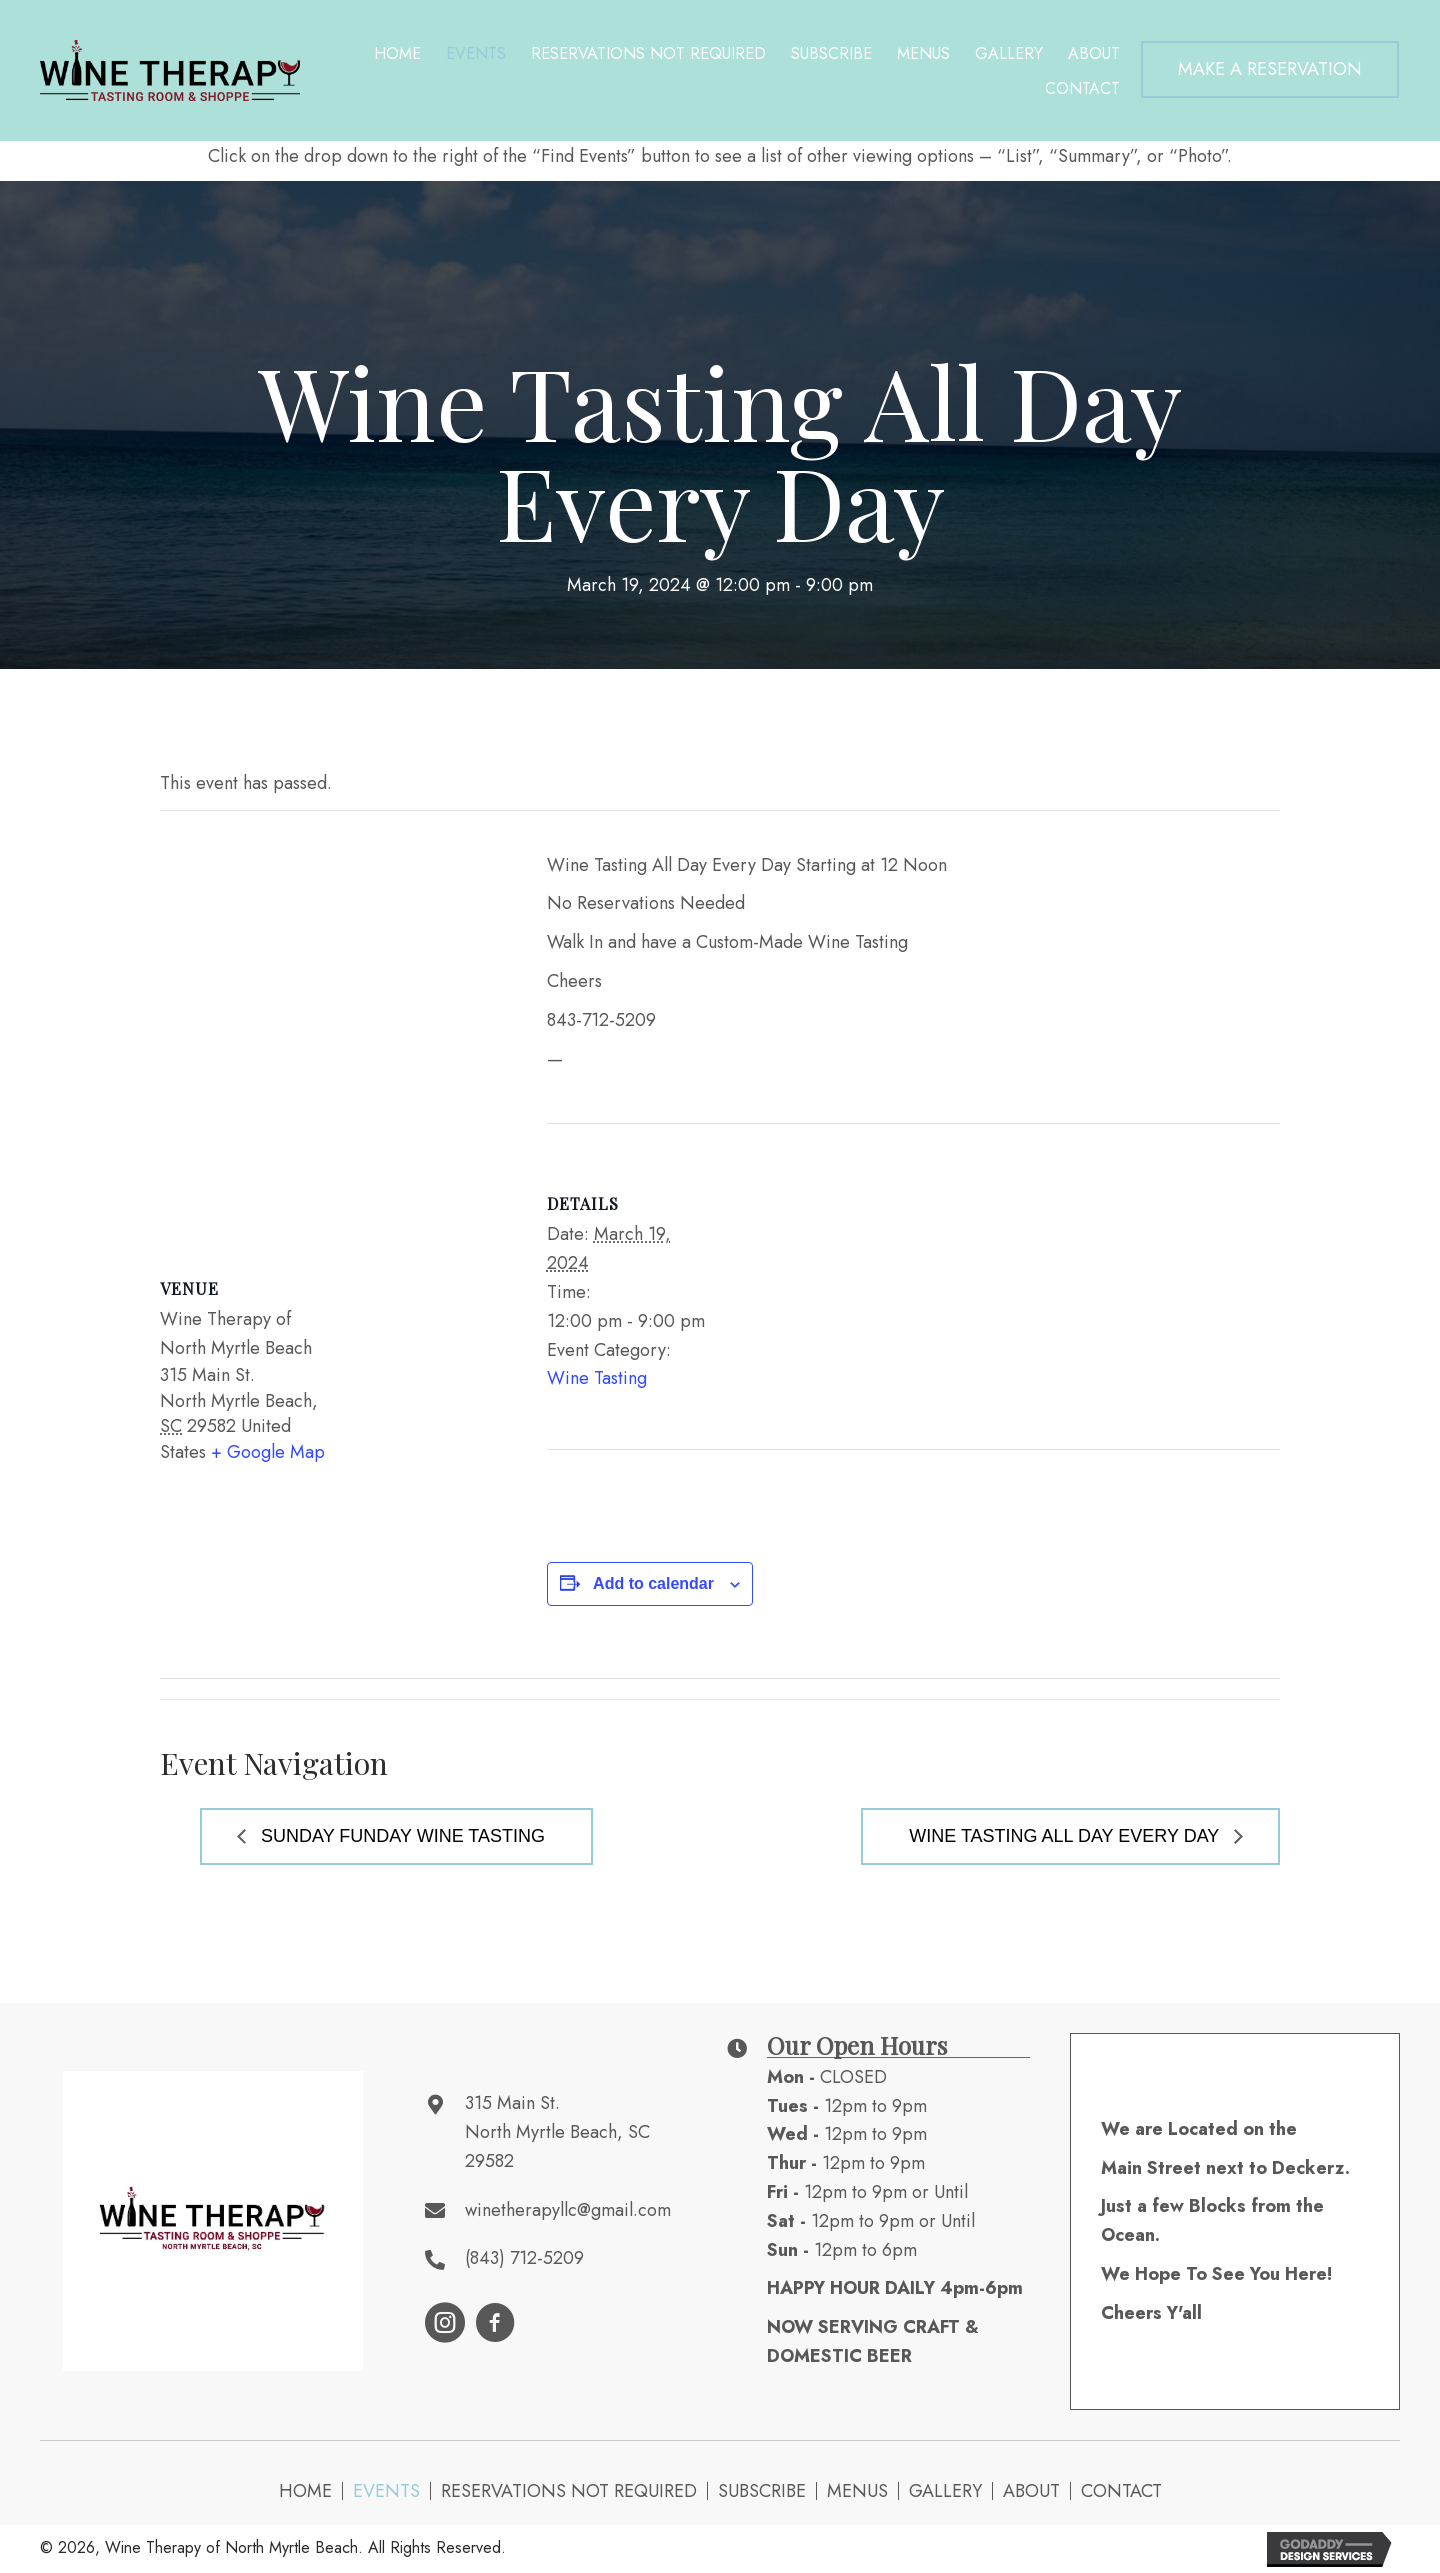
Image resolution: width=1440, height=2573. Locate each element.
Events (386, 2491)
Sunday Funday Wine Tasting (400, 1836)
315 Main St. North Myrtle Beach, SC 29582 (557, 2132)
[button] (1270, 69)
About (1031, 2491)
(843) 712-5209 (524, 2258)
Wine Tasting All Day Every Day (1066, 1836)
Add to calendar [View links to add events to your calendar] (653, 1583)
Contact (1121, 2491)
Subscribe (762, 2491)
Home (305, 2491)
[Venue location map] (333, 1026)
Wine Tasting (597, 1378)
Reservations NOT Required (569, 2491)
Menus (857, 2491)
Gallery (945, 2491)
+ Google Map (268, 1452)
